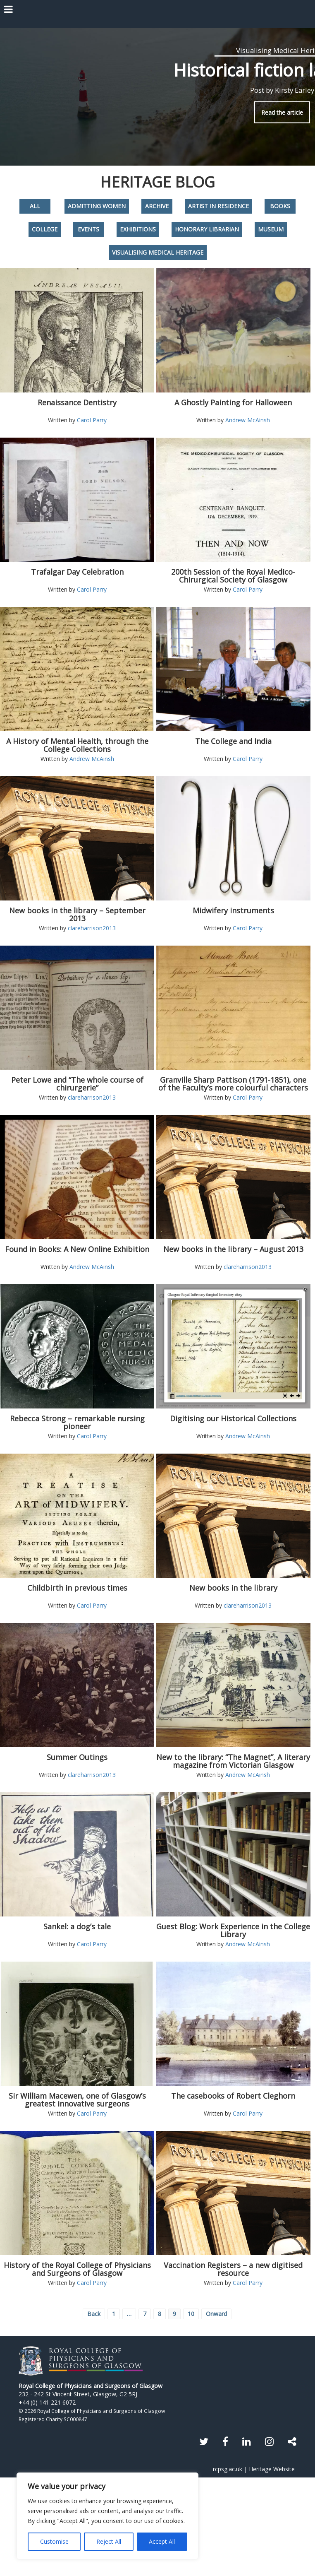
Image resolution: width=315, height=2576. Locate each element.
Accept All (162, 2541)
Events (88, 229)
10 (191, 2314)
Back (93, 2314)
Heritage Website (272, 2469)
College (44, 229)
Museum (271, 229)
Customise (54, 2541)
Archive (157, 206)
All (35, 206)
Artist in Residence (218, 206)
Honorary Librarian (207, 229)
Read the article (282, 112)
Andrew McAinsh (247, 420)
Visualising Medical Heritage (157, 252)
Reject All (108, 2541)
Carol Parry (92, 420)
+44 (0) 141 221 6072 (47, 2402)
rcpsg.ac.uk (227, 2469)
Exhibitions (138, 229)
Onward (216, 2314)
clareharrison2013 (92, 928)
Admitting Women (97, 206)
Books (280, 206)
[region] (107, 2515)
